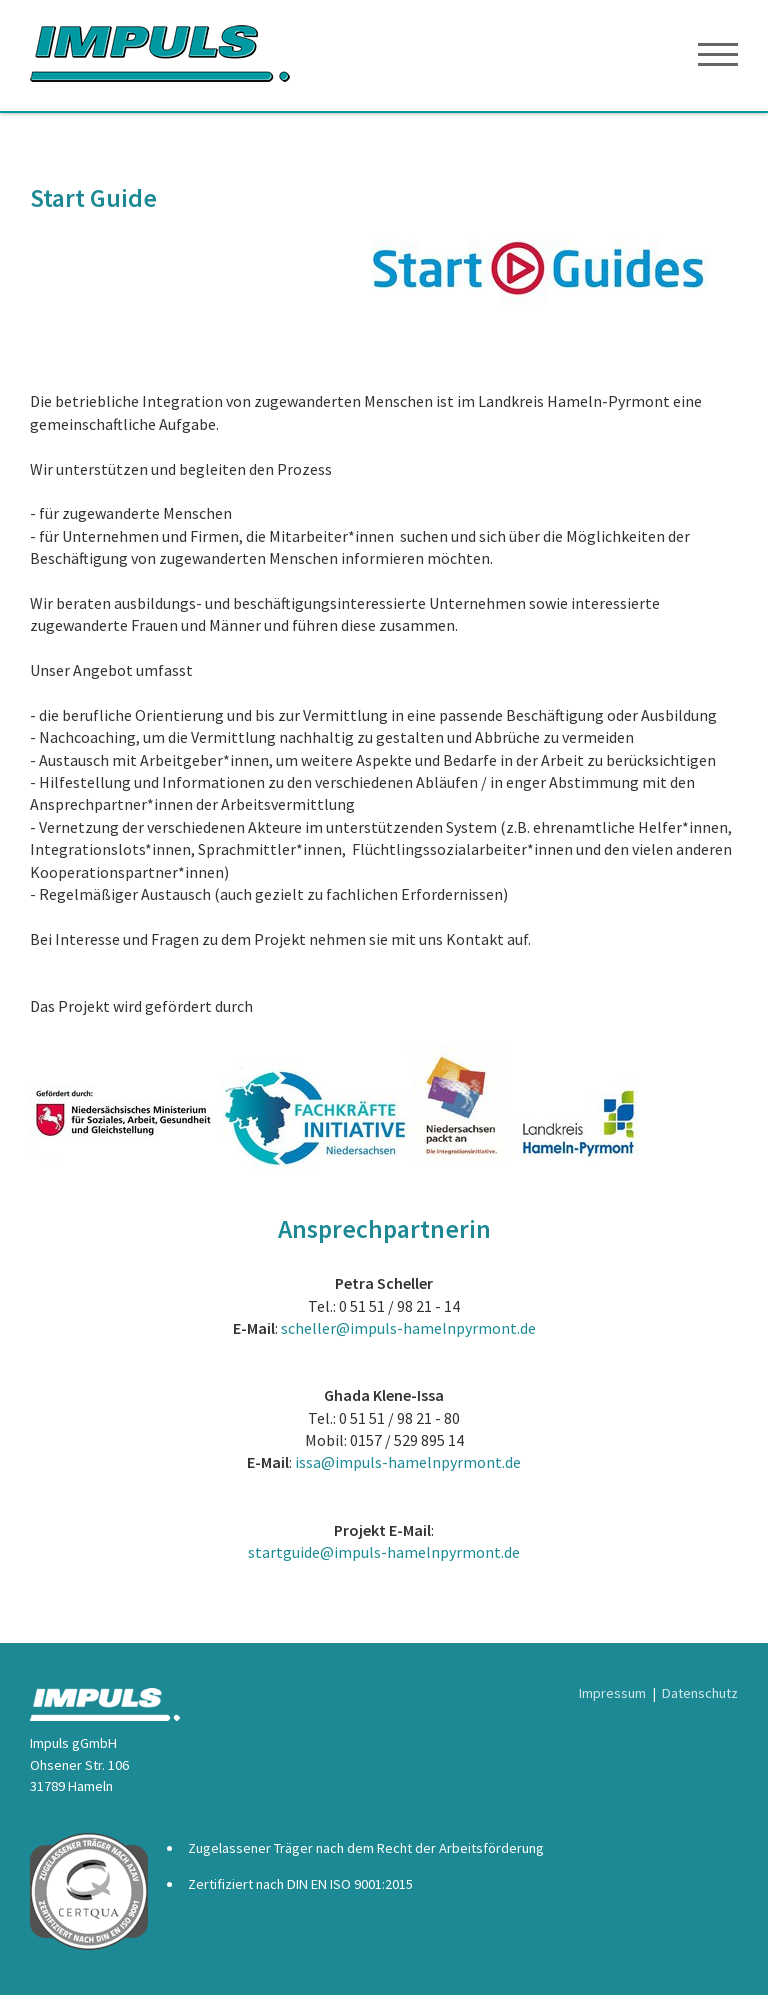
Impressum (612, 1693)
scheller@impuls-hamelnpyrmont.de (408, 1328)
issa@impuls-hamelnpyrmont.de (408, 1462)
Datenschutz (700, 1693)
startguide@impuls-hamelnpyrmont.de (384, 1552)
